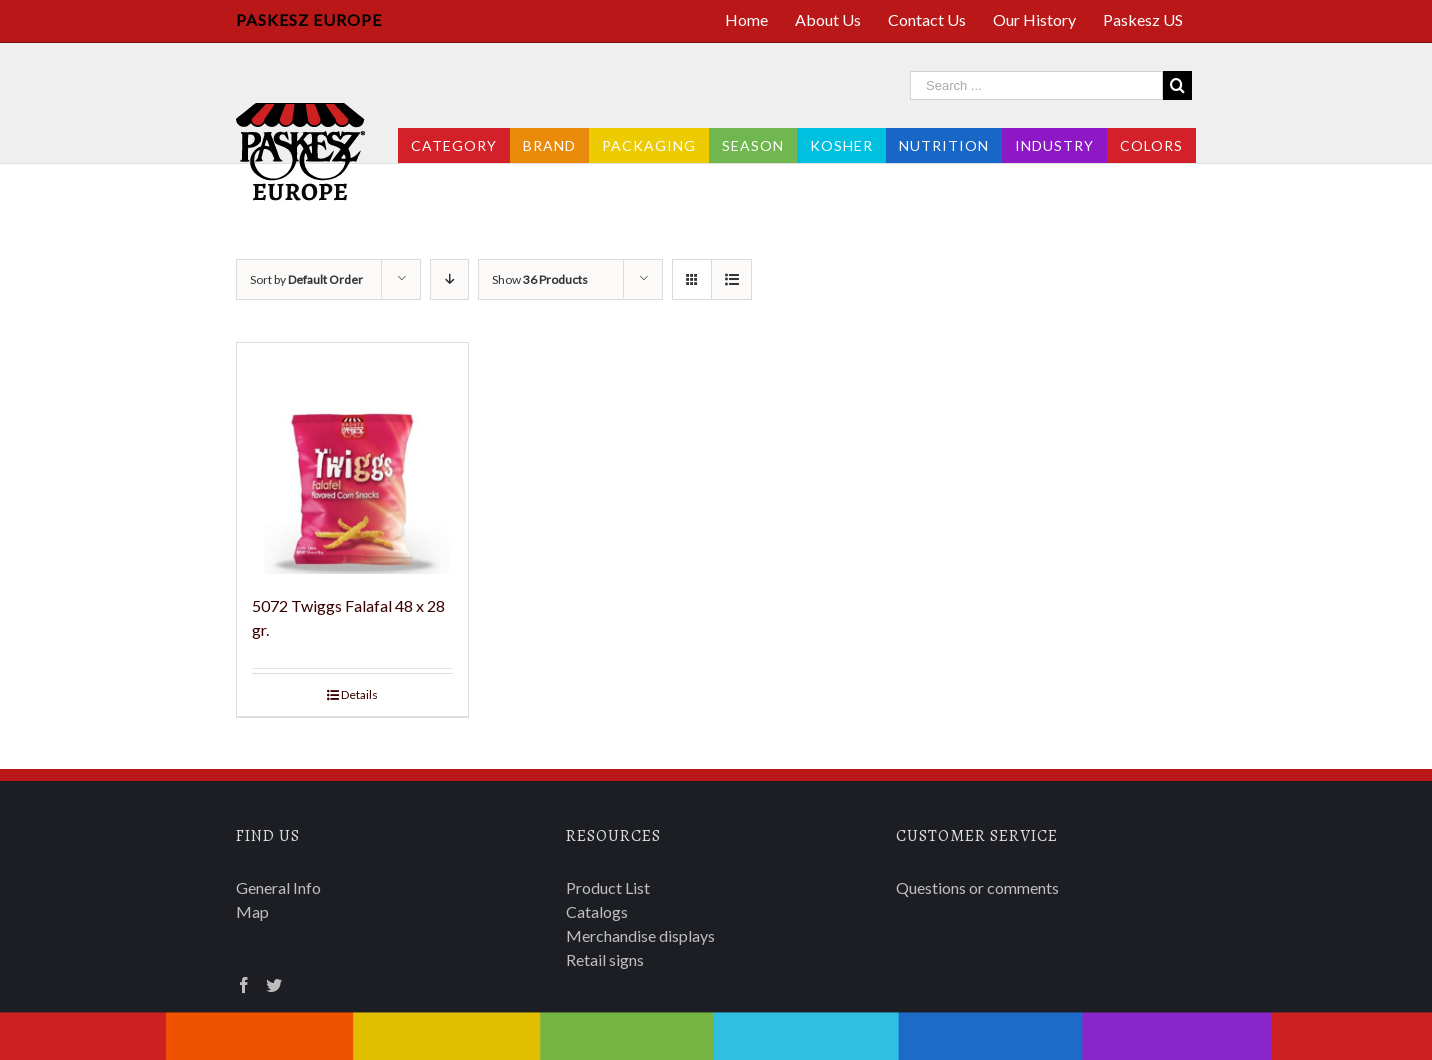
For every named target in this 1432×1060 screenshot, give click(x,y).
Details (359, 694)
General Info (278, 887)
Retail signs (605, 959)
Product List (608, 887)
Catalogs (597, 911)
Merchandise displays (640, 935)
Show (540, 279)
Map (252, 911)
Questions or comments (977, 887)
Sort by (306, 279)
